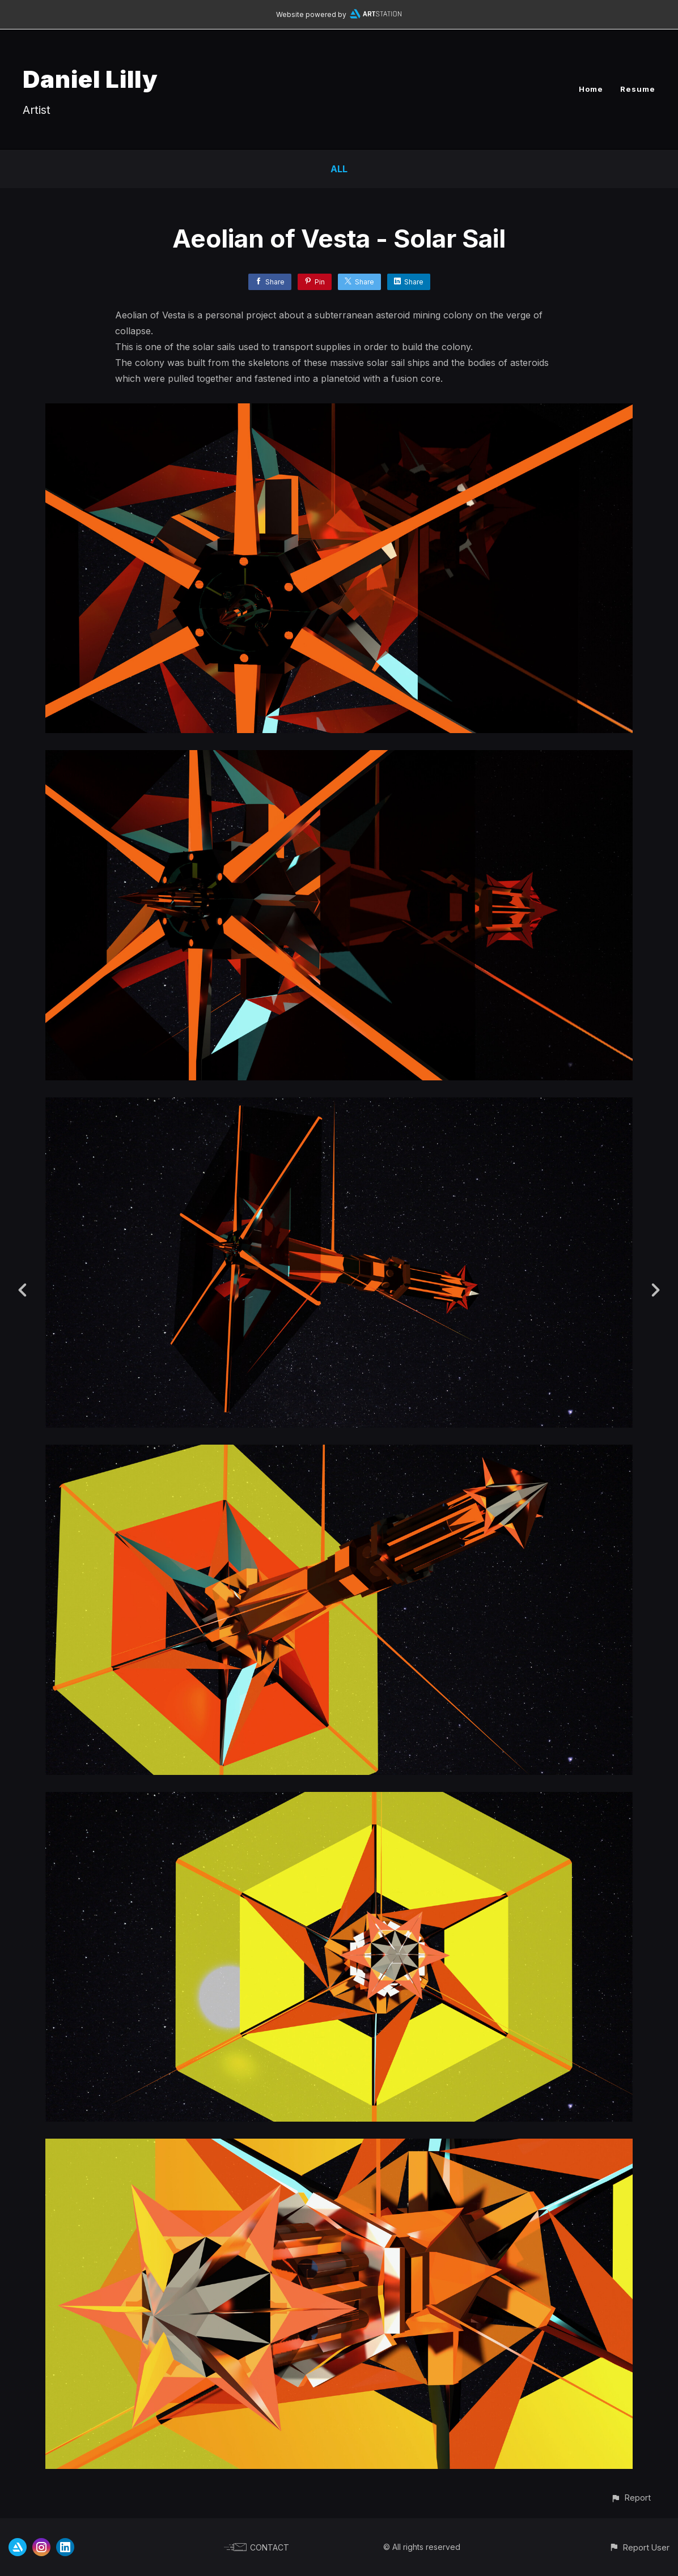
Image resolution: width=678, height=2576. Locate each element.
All (339, 168)
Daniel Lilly (90, 79)
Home (591, 88)
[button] (630, 2497)
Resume (637, 88)
